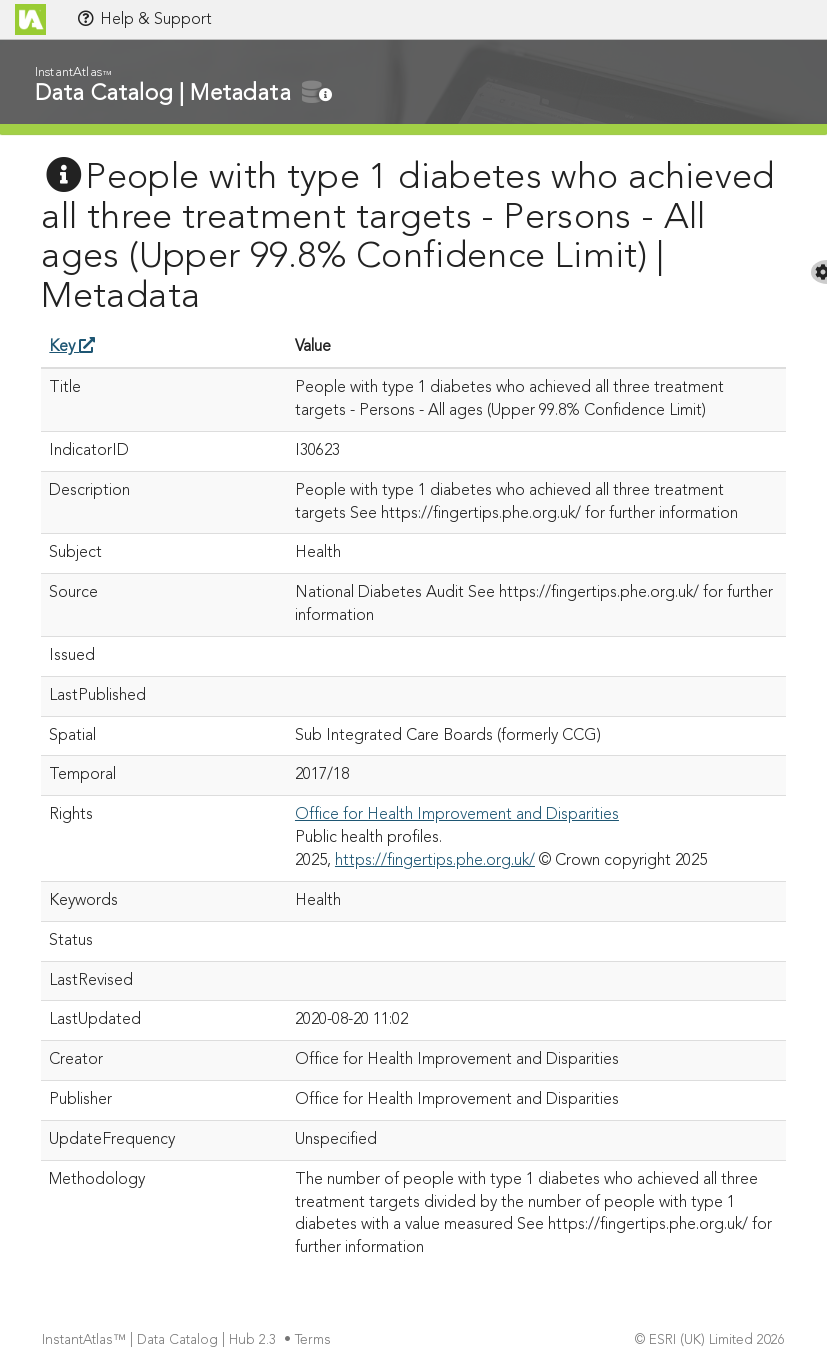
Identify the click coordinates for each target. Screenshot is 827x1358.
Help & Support (144, 19)
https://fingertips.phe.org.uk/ (435, 861)
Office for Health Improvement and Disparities (457, 815)
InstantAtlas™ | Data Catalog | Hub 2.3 (161, 1340)
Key (72, 347)
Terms (315, 1340)
